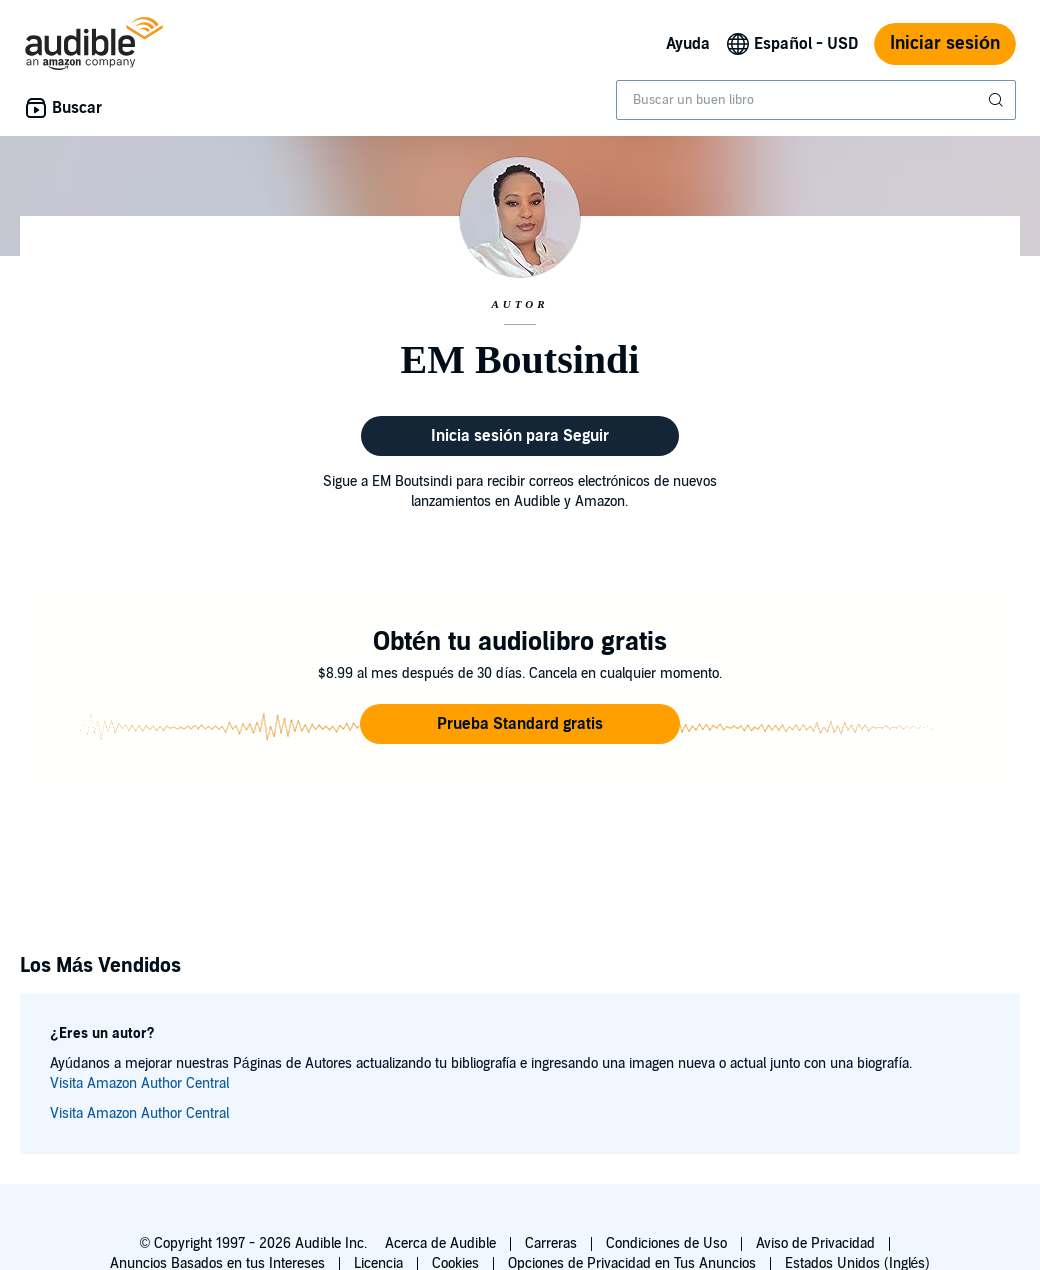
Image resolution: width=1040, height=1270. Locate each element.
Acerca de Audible (440, 1243)
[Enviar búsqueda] (998, 100)
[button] (520, 724)
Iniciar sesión (945, 43)
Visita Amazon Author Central (139, 1083)
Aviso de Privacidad (815, 1243)
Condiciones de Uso (666, 1243)
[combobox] (816, 100)
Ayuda (688, 44)
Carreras (551, 1243)
